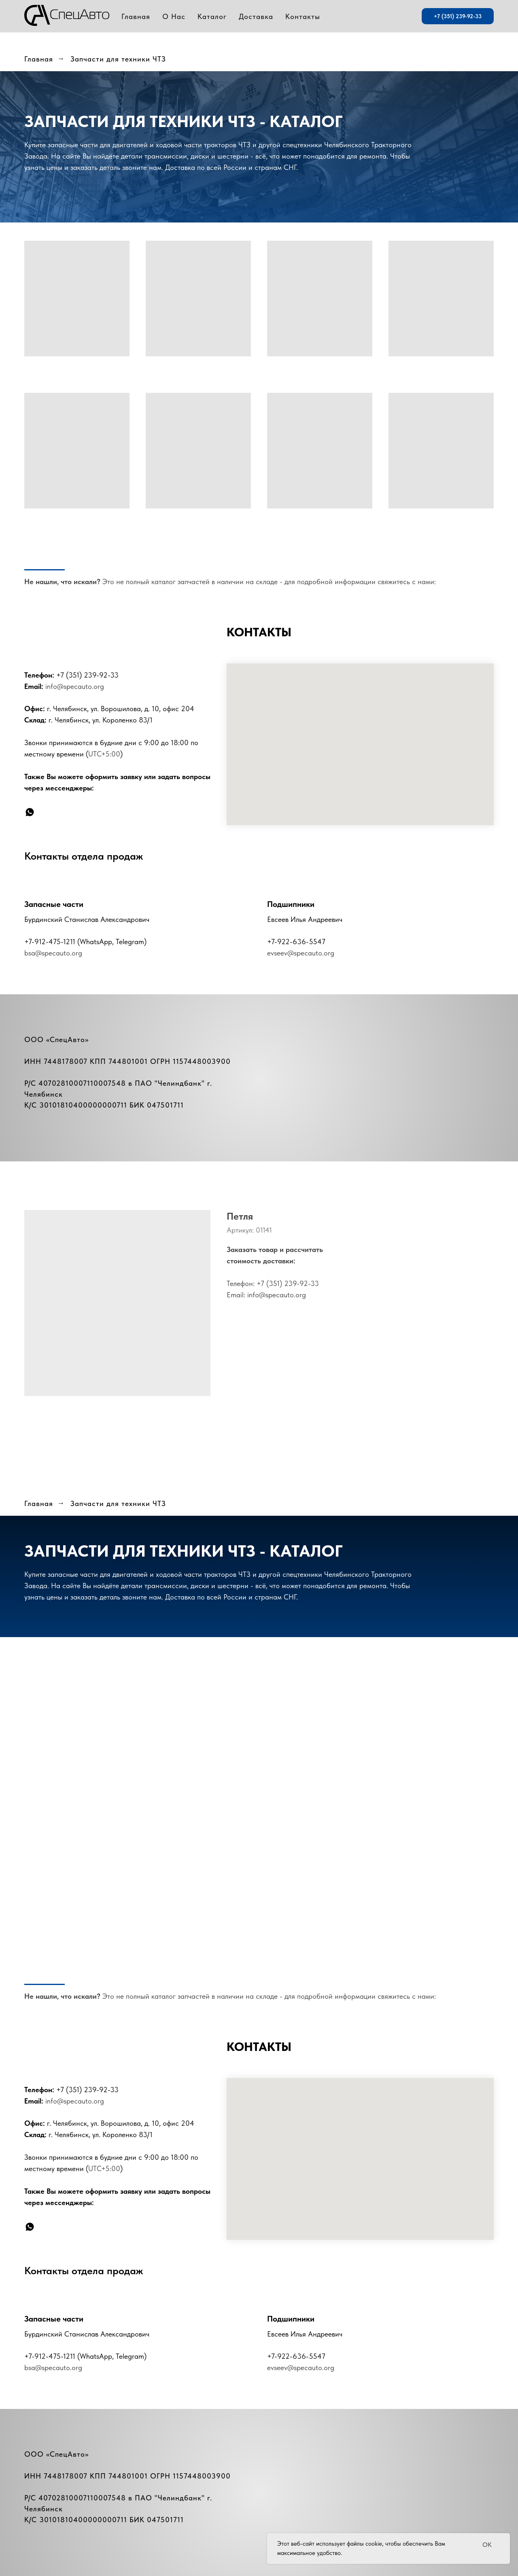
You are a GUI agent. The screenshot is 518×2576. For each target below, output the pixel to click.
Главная (38, 59)
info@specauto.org (74, 686)
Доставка (256, 16)
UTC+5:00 (104, 754)
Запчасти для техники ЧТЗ (118, 59)
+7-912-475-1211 (49, 941)
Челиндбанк (180, 1083)
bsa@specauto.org (53, 953)
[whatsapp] (30, 812)
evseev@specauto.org (300, 953)
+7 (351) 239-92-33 (87, 675)
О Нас (173, 16)
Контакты (302, 16)
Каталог (212, 16)
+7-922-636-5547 (296, 941)
